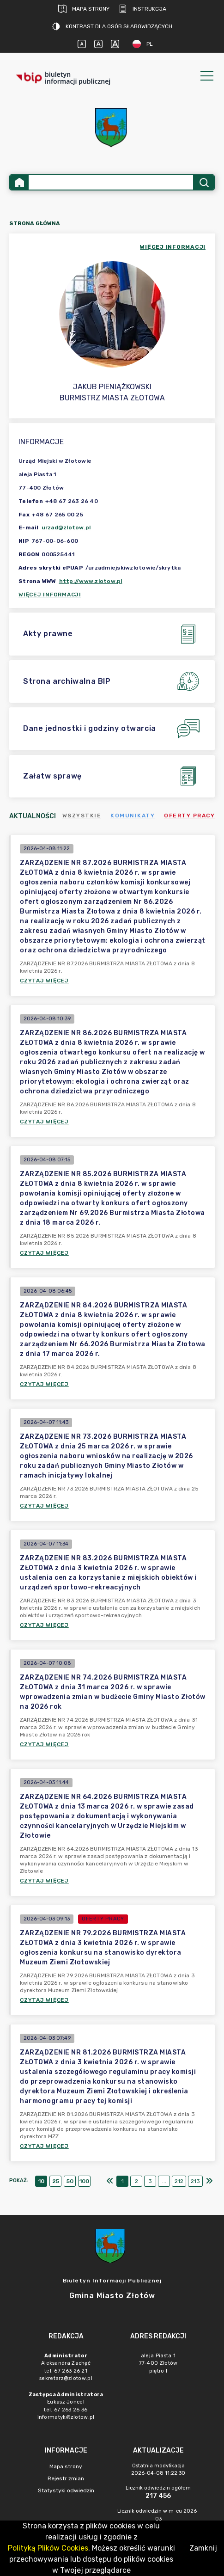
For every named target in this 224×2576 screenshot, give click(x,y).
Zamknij (203, 2548)
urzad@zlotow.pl (66, 527)
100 (84, 2181)
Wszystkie (82, 815)
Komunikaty (132, 815)
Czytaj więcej (44, 980)
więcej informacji (173, 247)
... (164, 2181)
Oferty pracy (189, 815)
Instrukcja (142, 9)
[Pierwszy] (110, 2181)
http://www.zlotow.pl (90, 581)
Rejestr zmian (66, 2478)
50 (70, 2181)
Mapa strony (83, 9)
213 (195, 2181)
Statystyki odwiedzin (66, 2490)
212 (179, 2181)
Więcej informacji (49, 594)
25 (55, 2181)
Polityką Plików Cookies (48, 2548)
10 (41, 2181)
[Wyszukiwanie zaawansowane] (111, 182)
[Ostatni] (209, 2181)
